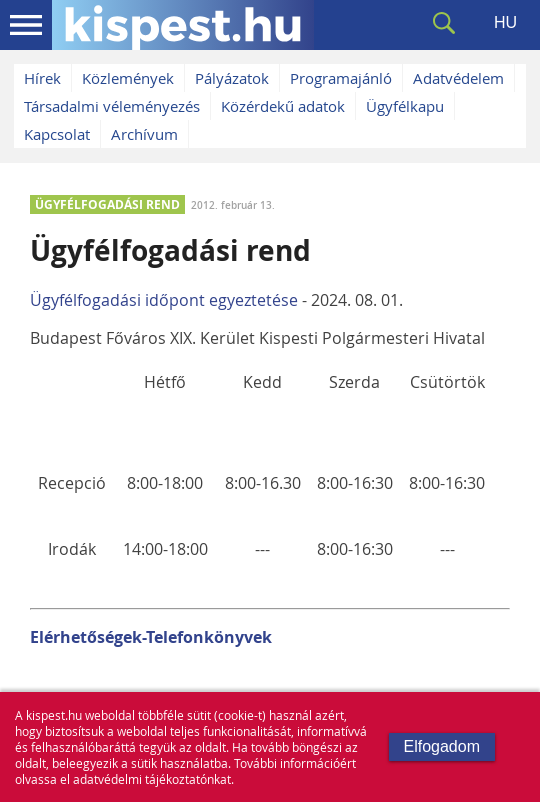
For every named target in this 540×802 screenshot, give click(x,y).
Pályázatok (232, 78)
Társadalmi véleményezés (112, 106)
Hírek (42, 78)
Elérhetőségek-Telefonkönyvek (151, 637)
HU (505, 22)
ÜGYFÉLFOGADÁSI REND (107, 204)
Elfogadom (442, 746)
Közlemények (128, 78)
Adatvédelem (458, 78)
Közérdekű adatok (283, 106)
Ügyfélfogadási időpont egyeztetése (164, 300)
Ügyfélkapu (405, 106)
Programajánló (341, 78)
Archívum (144, 134)
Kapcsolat (57, 134)
